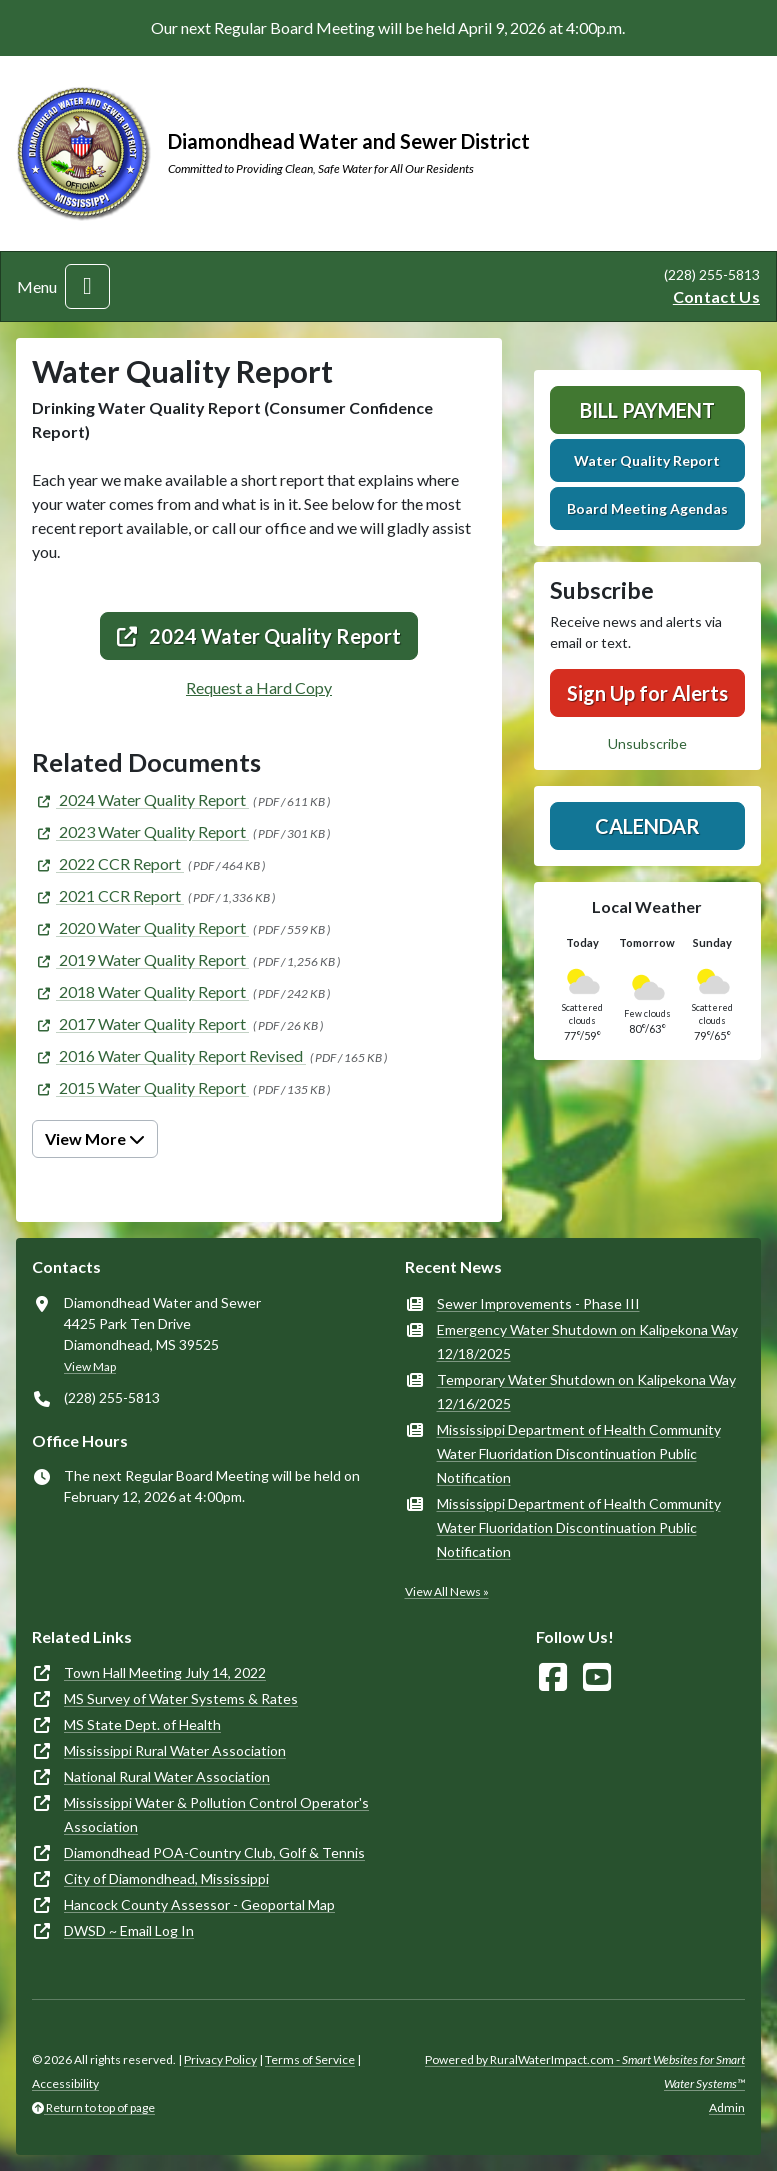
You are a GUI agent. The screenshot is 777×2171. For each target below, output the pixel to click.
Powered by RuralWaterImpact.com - (585, 2071)
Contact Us (716, 296)
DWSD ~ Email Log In (129, 1930)
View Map (90, 1366)
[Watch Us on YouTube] (597, 1677)
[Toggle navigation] (87, 286)
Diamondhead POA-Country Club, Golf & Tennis (214, 1852)
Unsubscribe (647, 743)
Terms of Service (310, 2059)
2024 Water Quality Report (259, 636)
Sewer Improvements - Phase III (538, 1303)
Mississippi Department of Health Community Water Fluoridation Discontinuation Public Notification (579, 1453)
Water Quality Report (647, 460)
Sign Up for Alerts (647, 693)
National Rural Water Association (167, 1776)
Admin (727, 2107)
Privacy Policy (220, 2059)
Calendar (647, 826)
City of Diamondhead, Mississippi (166, 1878)
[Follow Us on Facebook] (553, 1677)
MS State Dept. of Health (142, 1724)
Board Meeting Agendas (647, 508)
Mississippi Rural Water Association (175, 1750)
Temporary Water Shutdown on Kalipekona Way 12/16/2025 (586, 1391)
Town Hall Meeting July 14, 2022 (165, 1672)
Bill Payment (647, 410)
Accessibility (65, 2083)
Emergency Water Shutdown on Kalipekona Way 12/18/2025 (587, 1341)
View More (95, 1138)
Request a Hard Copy (259, 687)
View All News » (447, 1591)
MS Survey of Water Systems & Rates (181, 1698)
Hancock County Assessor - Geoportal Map (199, 1904)
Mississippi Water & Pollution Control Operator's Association (216, 1814)
